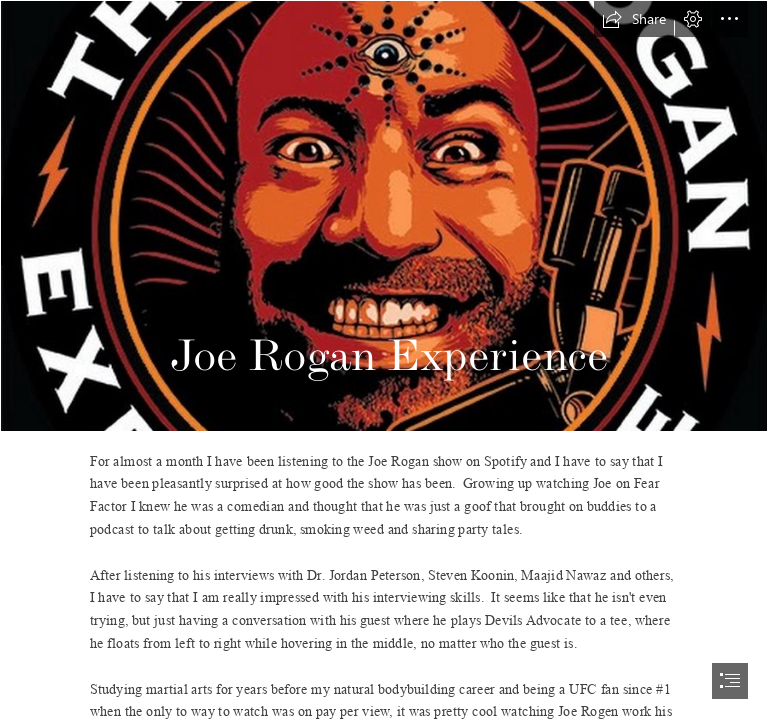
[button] (634, 19)
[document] (384, 360)
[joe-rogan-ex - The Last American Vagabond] (384, 216)
